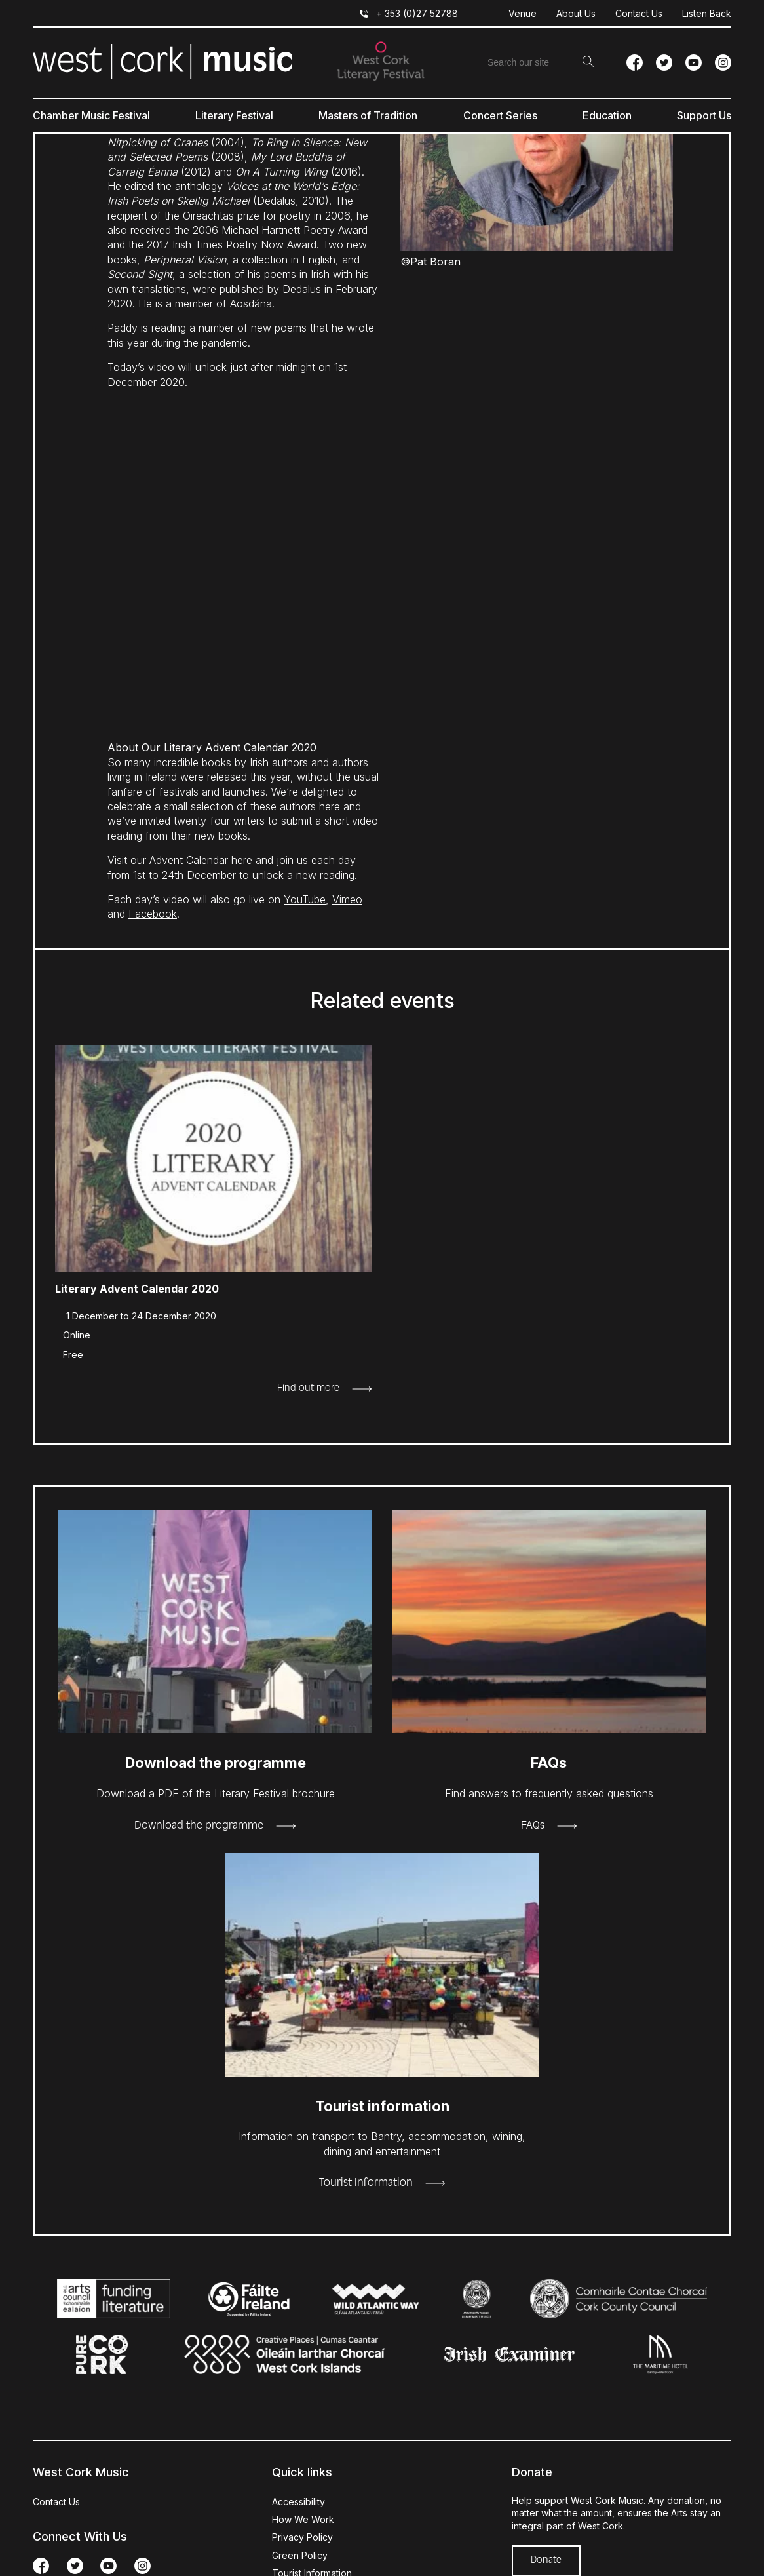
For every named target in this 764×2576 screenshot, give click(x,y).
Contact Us (638, 13)
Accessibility (298, 2501)
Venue (522, 13)
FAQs (532, 1826)
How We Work (303, 2519)
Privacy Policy (302, 2537)
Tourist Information (366, 2183)
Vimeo (347, 899)
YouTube (305, 899)
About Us (576, 13)
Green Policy (300, 2555)
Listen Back (706, 13)
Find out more (308, 1388)
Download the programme (198, 1826)
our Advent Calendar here (191, 860)
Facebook (152, 913)
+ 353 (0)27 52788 (417, 13)
